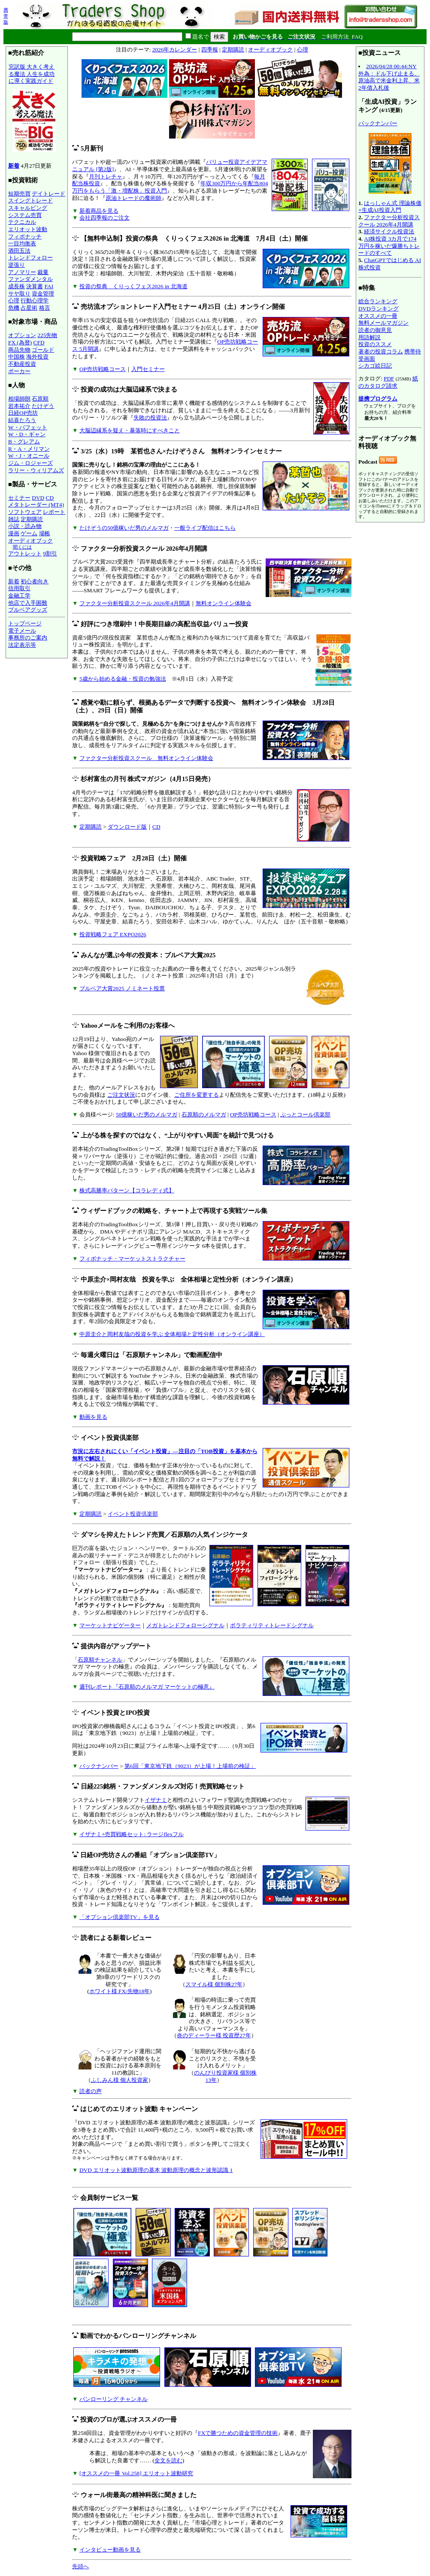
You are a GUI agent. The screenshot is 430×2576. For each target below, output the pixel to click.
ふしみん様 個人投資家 (119, 2080)
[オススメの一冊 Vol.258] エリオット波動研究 (136, 2473)
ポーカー (19, 371)
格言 (44, 308)
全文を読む (168, 2460)
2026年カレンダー (174, 49)
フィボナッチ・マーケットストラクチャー (132, 1258)
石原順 (40, 398)
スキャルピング (27, 208)
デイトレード (48, 193)
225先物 (47, 335)
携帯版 (5, 15)
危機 (13, 308)
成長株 (16, 286)
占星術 (29, 308)
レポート (54, 512)
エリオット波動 (27, 229)
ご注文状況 (121, 1095)
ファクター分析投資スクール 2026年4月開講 (134, 603)
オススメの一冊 (377, 316)
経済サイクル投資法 (389, 231)
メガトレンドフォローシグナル (185, 1625)
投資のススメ (375, 344)
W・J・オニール (28, 455)
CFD (39, 342)
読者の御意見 (375, 330)
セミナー (19, 498)
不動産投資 (22, 364)
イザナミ (156, 1800)
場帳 (44, 533)
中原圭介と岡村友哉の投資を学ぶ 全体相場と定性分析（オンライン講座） (172, 1334)
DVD (38, 498)
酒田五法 (19, 250)
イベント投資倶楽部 (133, 1514)
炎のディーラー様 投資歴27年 (214, 2035)
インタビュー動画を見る (110, 2549)
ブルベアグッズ (27, 609)
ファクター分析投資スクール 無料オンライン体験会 (146, 758)
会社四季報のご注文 (104, 217)
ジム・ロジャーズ (30, 463)
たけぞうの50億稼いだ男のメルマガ (124, 528)
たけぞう (43, 406)
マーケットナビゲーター (110, 1625)
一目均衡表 (22, 243)
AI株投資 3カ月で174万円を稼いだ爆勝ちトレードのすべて (389, 245)
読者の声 (90, 2091)
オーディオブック (30, 540)
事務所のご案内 (27, 637)
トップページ (25, 623)
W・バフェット (27, 427)
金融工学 (19, 595)
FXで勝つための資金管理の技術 (238, 2433)
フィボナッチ (25, 236)
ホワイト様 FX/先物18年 (119, 1991)
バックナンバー (98, 1766)
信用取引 (19, 588)
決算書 (34, 286)
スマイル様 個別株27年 (214, 1984)
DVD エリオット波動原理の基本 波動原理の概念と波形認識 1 (156, 2170)
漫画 (13, 533)
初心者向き (34, 581)
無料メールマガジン (383, 323)
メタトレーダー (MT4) (36, 504)
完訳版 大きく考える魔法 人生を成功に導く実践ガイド (34, 110)
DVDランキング (378, 308)
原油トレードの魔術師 (133, 198)
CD (50, 498)
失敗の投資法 (150, 417)
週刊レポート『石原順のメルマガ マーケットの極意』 (147, 1686)
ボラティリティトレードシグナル (272, 1625)
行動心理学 (34, 300)
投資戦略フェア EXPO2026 (112, 934)
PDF (389, 378)
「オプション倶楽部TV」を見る (119, 1917)
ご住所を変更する (196, 1095)
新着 (13, 166)
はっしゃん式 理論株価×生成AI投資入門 (389, 207)
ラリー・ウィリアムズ (36, 470)
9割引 (50, 553)
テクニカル (22, 222)
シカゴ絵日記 (375, 365)
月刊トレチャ (105, 176)
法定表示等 (22, 645)
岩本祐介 (19, 406)
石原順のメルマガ (204, 1114)
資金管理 (43, 293)
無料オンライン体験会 (223, 603)
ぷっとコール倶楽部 (305, 1114)
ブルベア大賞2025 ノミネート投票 (122, 988)
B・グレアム (24, 441)
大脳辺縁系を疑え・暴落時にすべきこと (129, 430)
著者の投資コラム (380, 351)
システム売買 (25, 215)
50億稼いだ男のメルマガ (146, 1114)
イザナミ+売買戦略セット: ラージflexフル (131, 1834)
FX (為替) (20, 342)
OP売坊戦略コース (102, 369)
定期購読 (32, 519)
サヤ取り (19, 293)
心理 (13, 300)
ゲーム (29, 533)
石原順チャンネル (100, 1659)
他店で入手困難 (27, 603)
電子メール (22, 630)
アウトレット (25, 553)
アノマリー (22, 272)
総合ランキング (377, 301)
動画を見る (93, 1417)
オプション (22, 335)
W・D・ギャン (26, 434)
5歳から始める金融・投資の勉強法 (122, 679)
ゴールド (43, 350)
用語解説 (369, 337)
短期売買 (19, 193)
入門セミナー (148, 369)
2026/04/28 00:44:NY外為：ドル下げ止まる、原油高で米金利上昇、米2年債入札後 (389, 77)
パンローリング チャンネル (113, 2399)
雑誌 (13, 519)
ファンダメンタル (30, 279)
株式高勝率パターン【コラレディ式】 (126, 1190)
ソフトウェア (25, 512)
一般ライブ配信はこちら (205, 528)
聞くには (22, 546)
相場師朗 (19, 398)
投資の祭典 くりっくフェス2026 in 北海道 (133, 286)
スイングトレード (30, 200)
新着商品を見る (98, 211)
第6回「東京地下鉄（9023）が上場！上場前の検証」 (190, 1766)
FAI (49, 286)
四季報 (209, 49)
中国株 (16, 356)
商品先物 (19, 350)
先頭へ (80, 2566)
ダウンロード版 (127, 826)
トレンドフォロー (30, 257)
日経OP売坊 (23, 413)
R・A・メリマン (29, 449)
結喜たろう (22, 420)
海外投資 (37, 356)
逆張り (16, 265)
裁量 (42, 272)
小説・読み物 (25, 526)
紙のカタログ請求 (388, 382)
